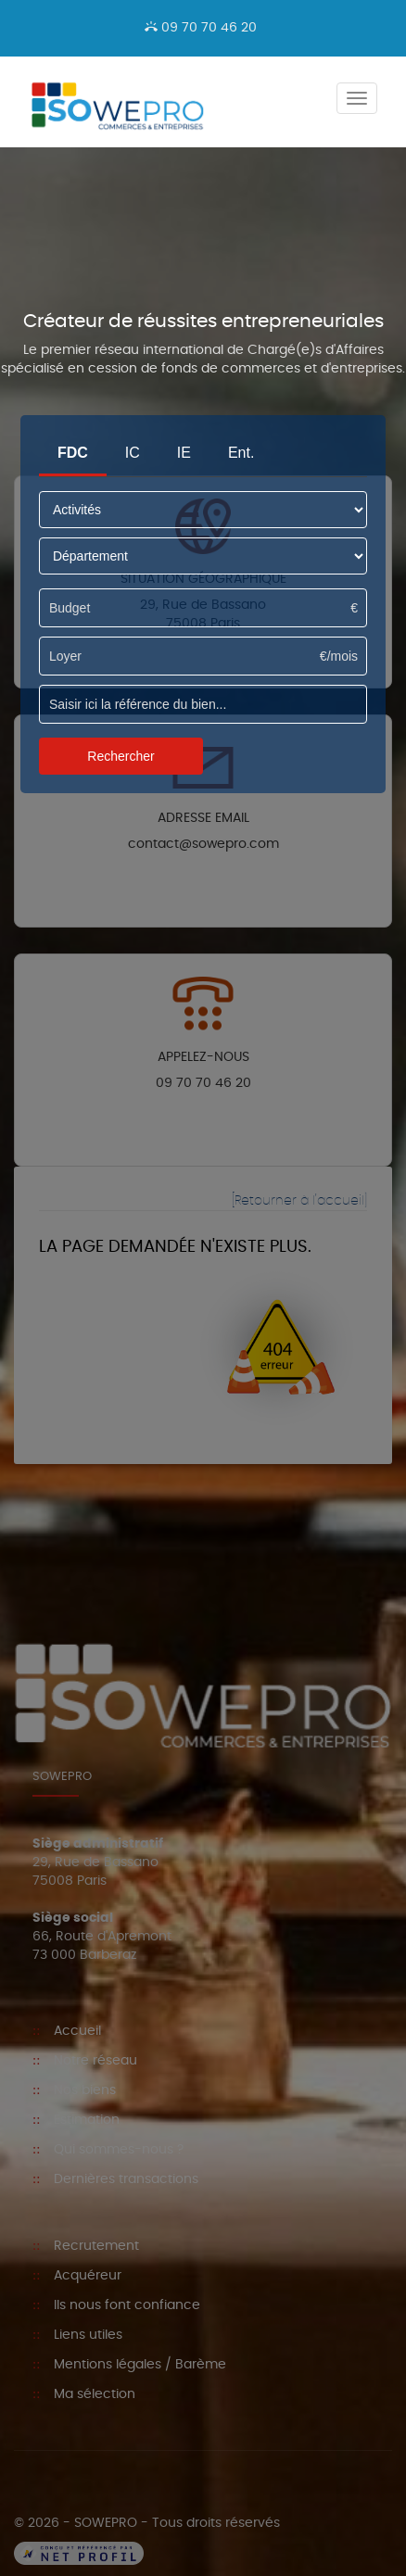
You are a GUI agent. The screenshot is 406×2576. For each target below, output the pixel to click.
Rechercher (120, 756)
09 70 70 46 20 (201, 27)
